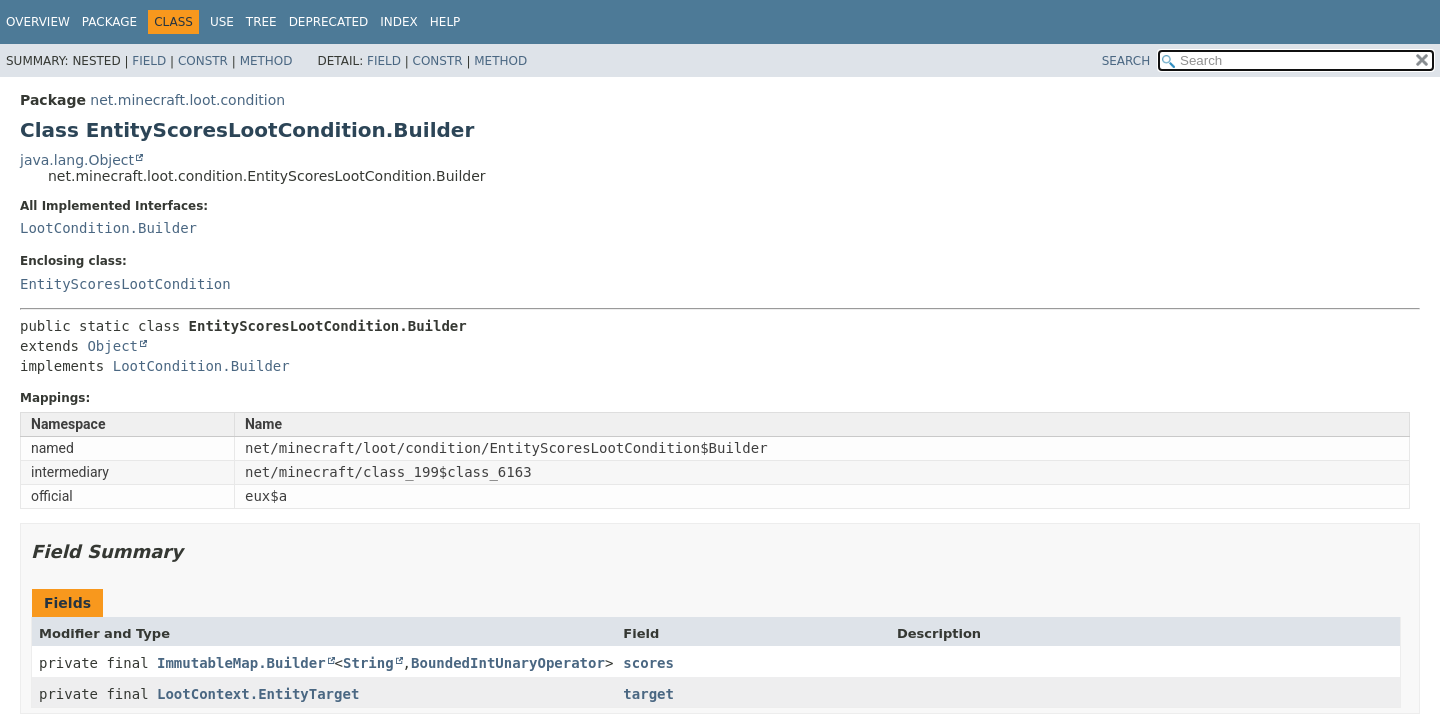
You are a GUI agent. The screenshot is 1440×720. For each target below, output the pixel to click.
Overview (38, 22)
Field (149, 61)
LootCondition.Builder (108, 228)
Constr (203, 61)
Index (399, 22)
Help (445, 22)
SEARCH (1126, 61)
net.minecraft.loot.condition (187, 100)
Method (266, 61)
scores (648, 663)
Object (112, 346)
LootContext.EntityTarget (258, 694)
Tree (261, 22)
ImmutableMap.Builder (241, 663)
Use (222, 22)
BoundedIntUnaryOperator (508, 663)
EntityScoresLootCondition (125, 284)
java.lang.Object (77, 160)
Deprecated (329, 22)
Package (109, 22)
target (648, 694)
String (368, 663)
